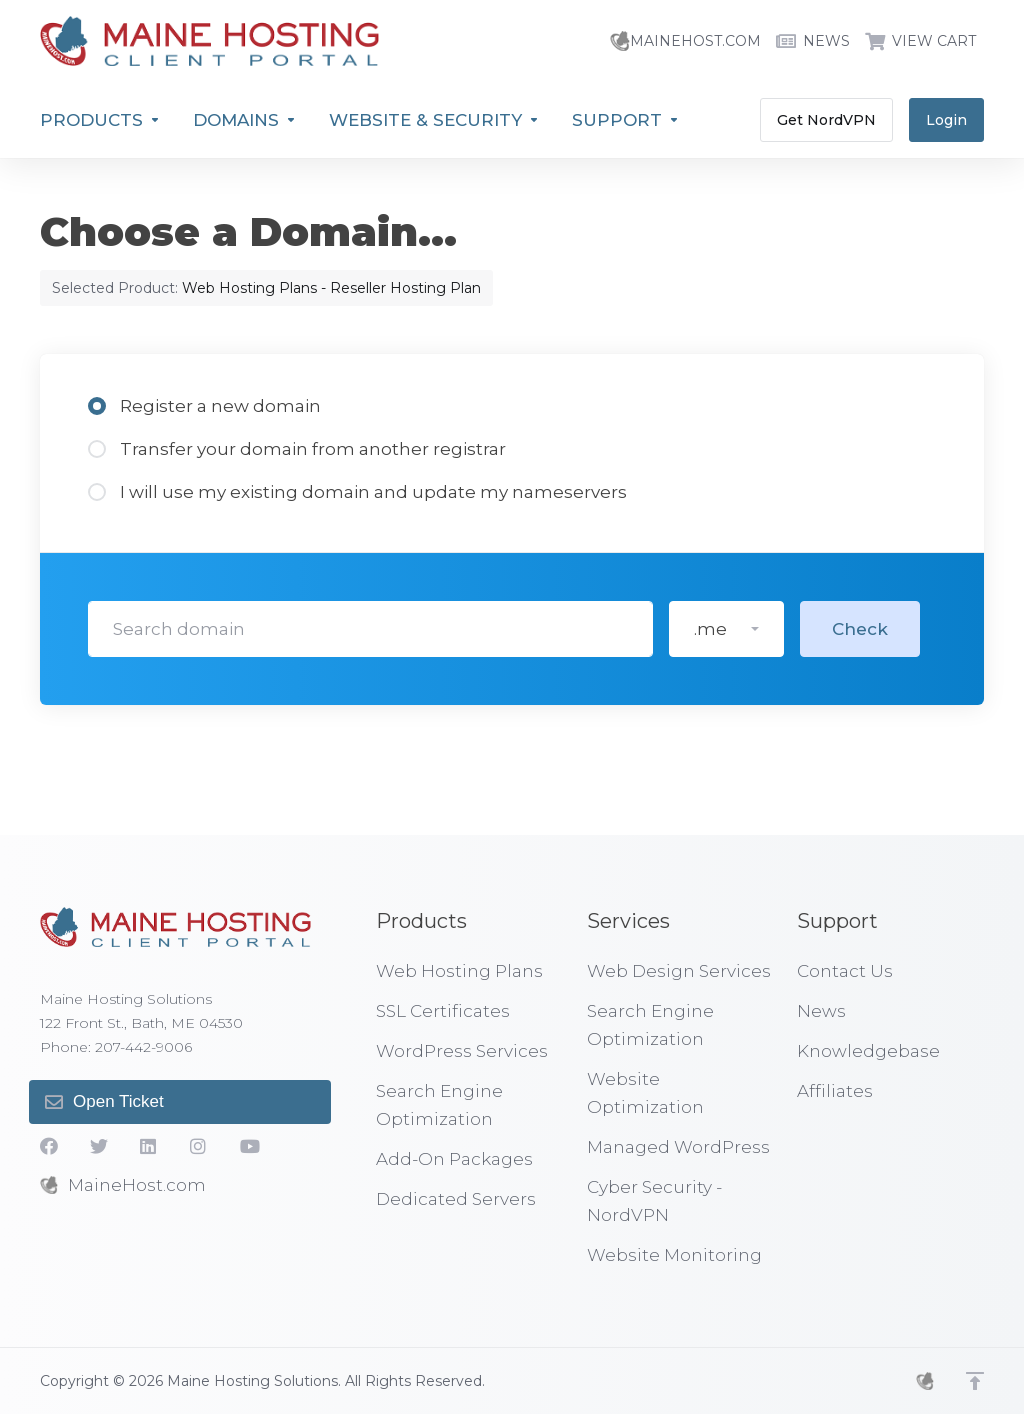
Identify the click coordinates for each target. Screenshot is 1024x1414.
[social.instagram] (199, 1146)
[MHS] (925, 1381)
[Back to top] (975, 1381)
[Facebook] (49, 1146)
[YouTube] (249, 1146)
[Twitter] (99, 1146)
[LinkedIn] (149, 1146)
